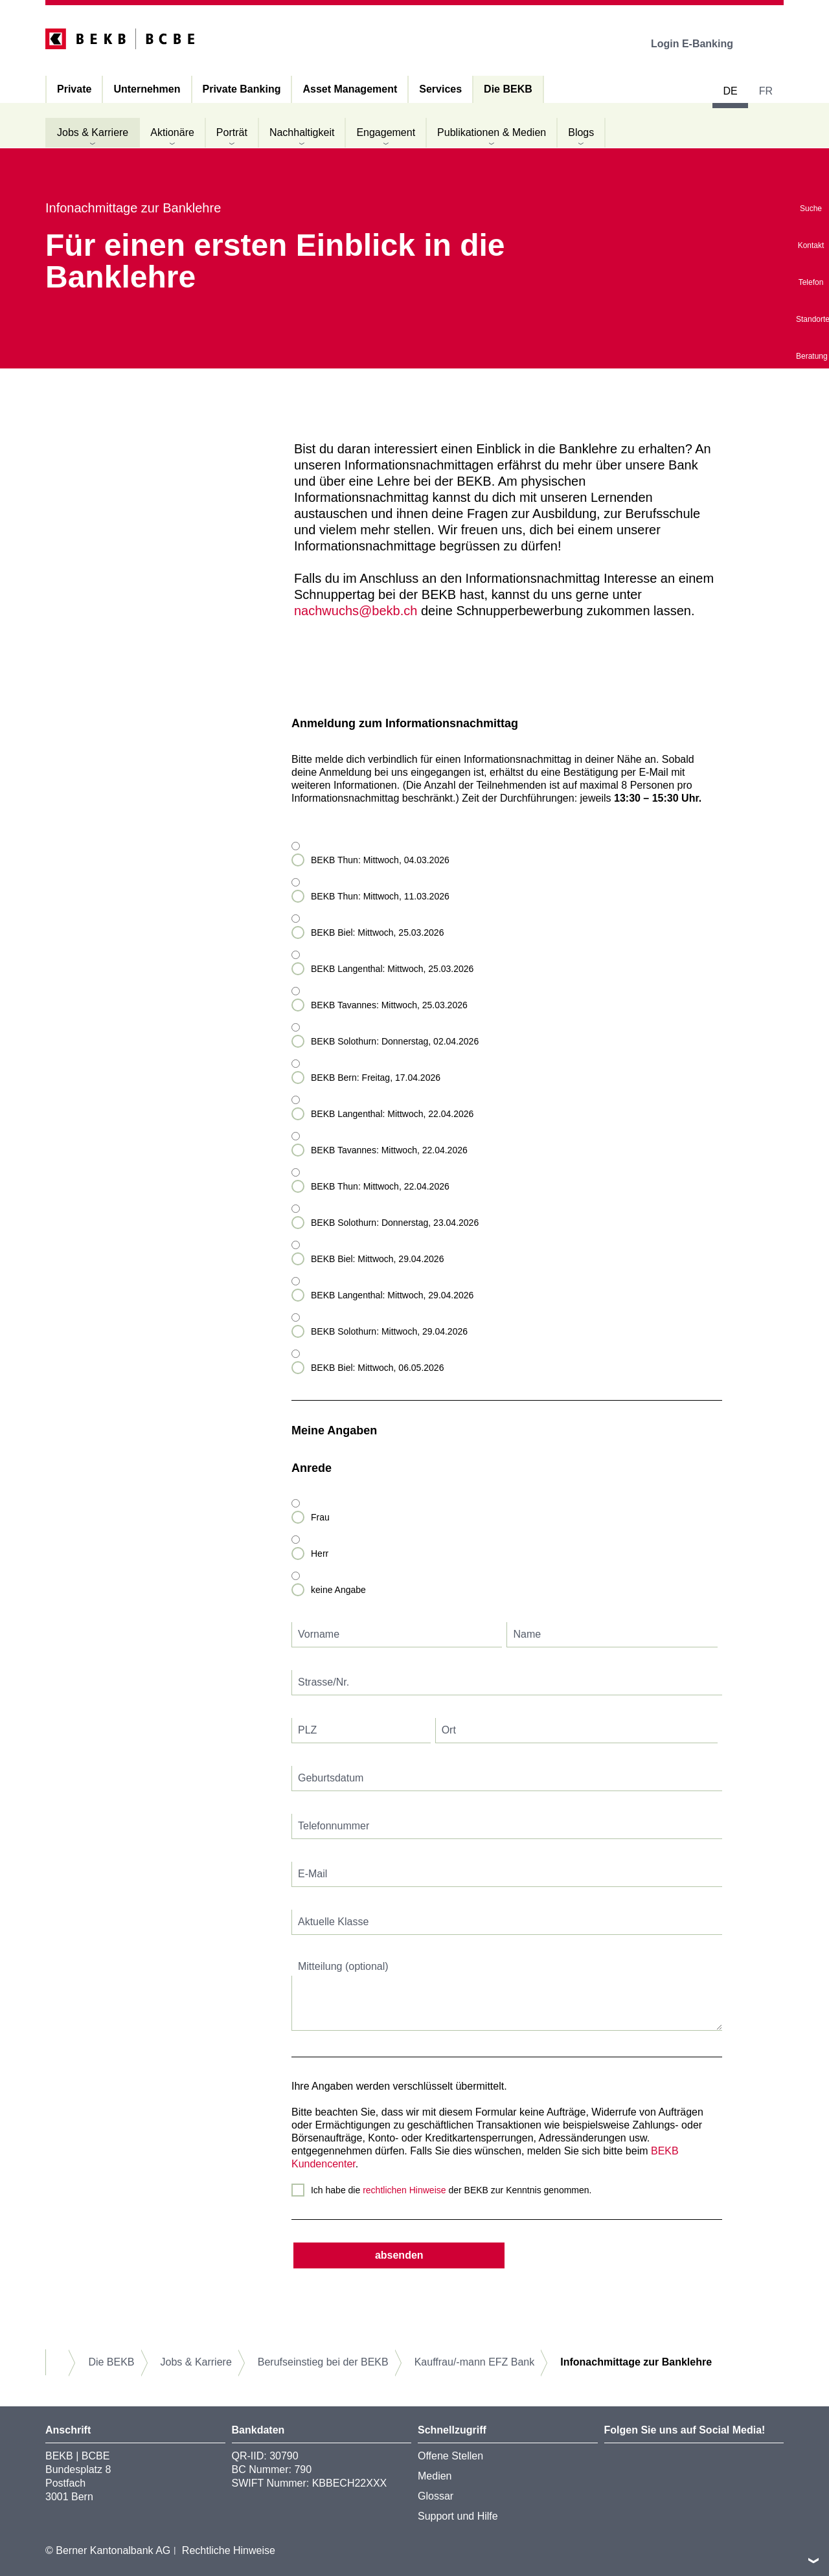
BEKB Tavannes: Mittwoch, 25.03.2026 (389, 1005)
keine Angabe (338, 1590)
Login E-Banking (701, 43)
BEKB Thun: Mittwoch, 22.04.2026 (380, 1186)
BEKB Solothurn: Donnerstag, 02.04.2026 (395, 1041)
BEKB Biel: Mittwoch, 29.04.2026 (377, 1259)
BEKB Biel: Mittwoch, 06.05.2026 (377, 1367)
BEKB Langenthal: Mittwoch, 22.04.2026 (392, 1114)
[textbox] (397, 1634)
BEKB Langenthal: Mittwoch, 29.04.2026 (392, 1295)
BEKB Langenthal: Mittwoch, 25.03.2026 (392, 969)
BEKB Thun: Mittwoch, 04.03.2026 (380, 860)
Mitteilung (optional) (343, 1966)
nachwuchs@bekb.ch (355, 611)
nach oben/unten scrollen (813, 2560)
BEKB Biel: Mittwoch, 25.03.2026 (377, 932)
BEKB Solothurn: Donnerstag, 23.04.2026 (395, 1222)
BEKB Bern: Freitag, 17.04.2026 (375, 1077)
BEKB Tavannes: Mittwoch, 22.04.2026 (389, 1150)
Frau (320, 1517)
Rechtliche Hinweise (228, 2550)
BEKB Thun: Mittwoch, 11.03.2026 (380, 896)
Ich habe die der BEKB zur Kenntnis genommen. (451, 2190)
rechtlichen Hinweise (404, 2190)
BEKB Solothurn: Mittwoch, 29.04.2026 (389, 1331)
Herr (319, 1553)
